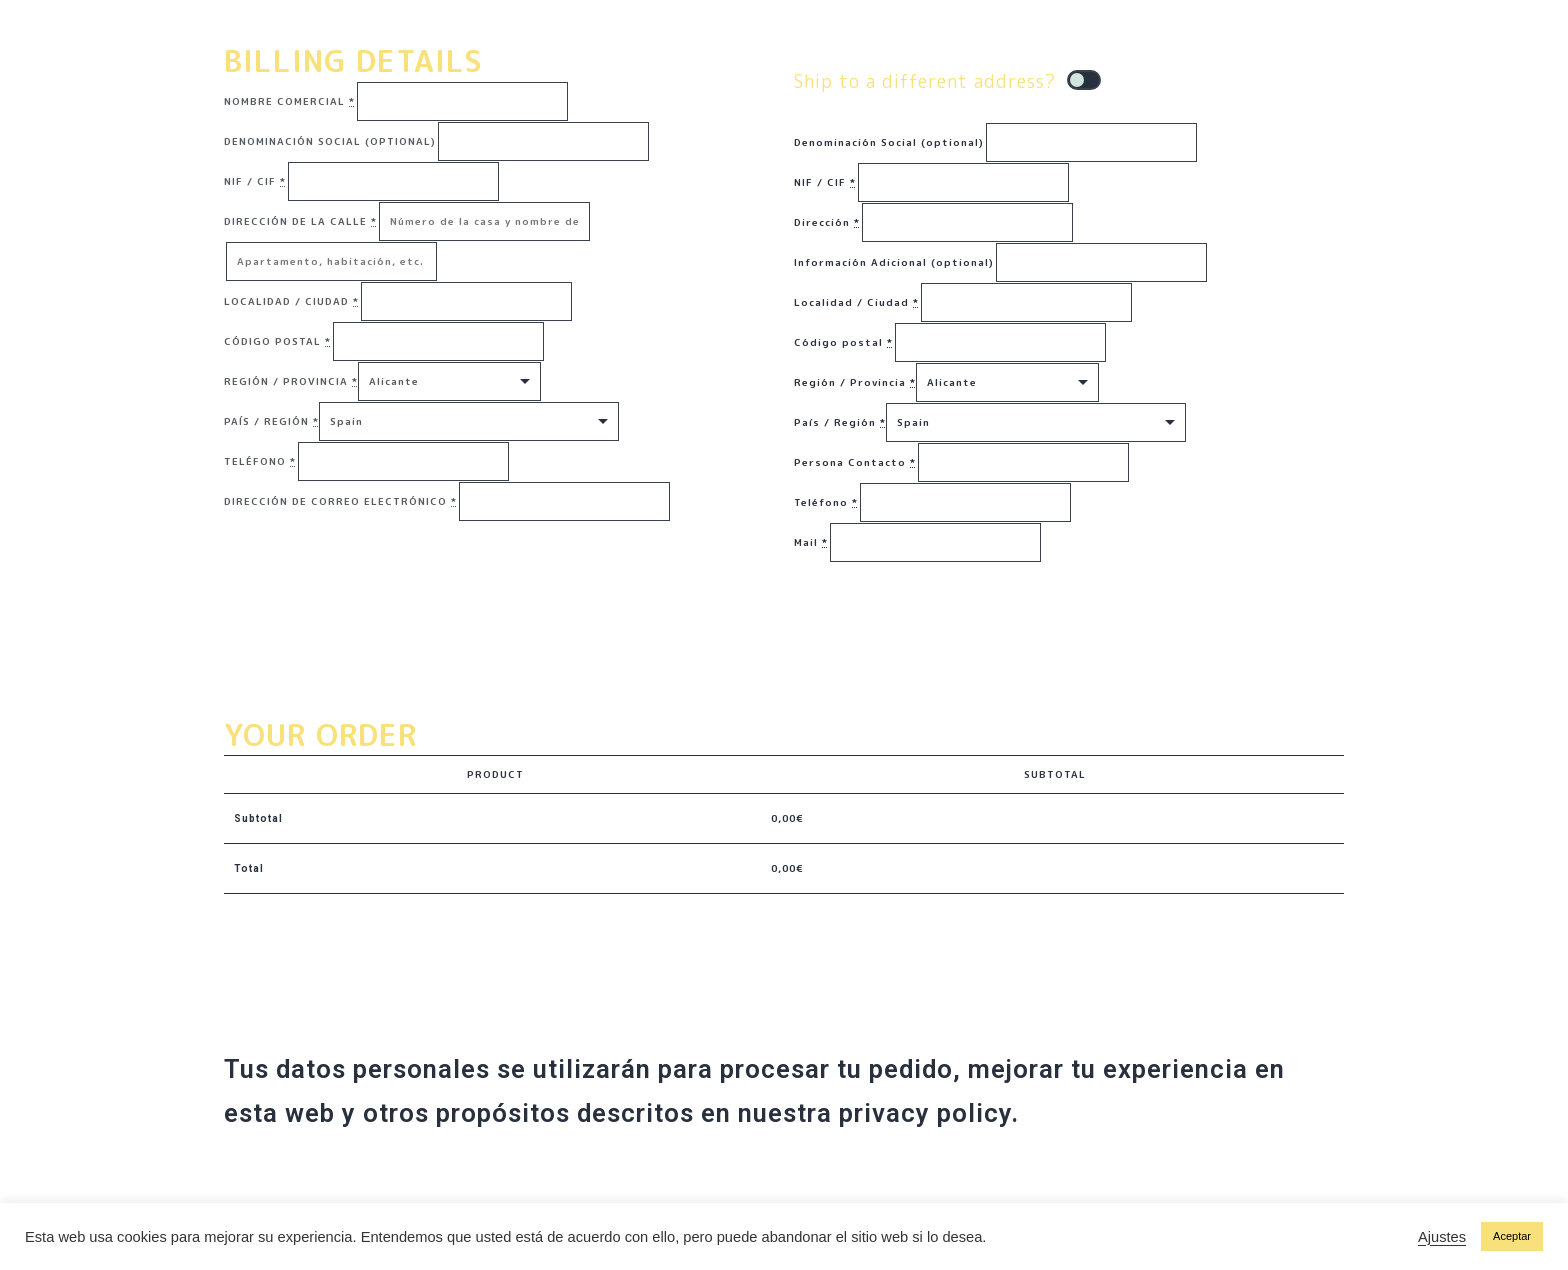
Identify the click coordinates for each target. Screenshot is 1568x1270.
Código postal (277, 341)
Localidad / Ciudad (291, 301)
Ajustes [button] (1442, 1237)
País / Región (271, 421)
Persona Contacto (855, 462)
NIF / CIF (255, 181)
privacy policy (925, 1113)
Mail (811, 542)
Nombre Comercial (289, 101)
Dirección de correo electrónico (340, 501)
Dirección (827, 222)
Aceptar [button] (1512, 1236)
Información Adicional (894, 262)
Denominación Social (330, 141)
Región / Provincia (291, 381)
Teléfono (260, 461)
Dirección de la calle (300, 221)
